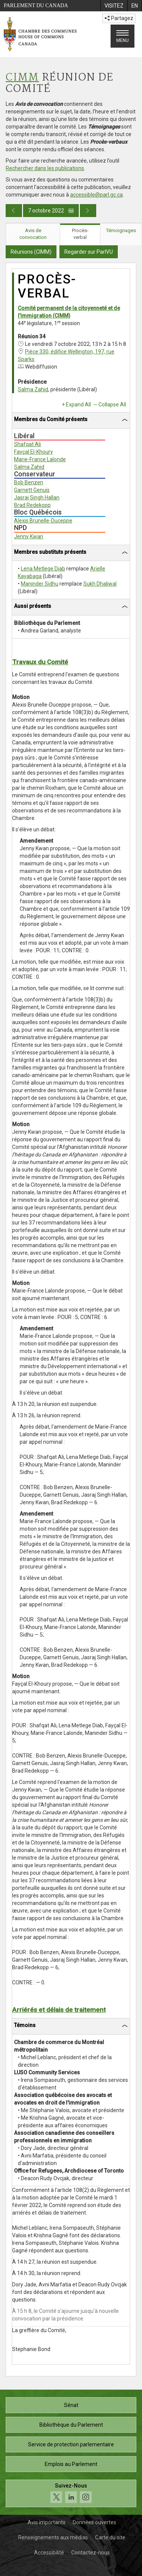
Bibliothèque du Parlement (71, 2425)
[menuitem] (113, 5)
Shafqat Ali (27, 444)
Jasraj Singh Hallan (36, 497)
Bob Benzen (28, 482)
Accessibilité (49, 2553)
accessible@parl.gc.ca (96, 195)
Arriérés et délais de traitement (59, 2009)
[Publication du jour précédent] (14, 210)
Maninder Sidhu (39, 584)
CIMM (22, 77)
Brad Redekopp (32, 505)
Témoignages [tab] (121, 230)
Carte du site (110, 2537)
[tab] (71, 420)
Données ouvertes (94, 2522)
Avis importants (47, 2522)
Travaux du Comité (40, 662)
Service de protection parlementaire (71, 2444)
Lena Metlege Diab (43, 569)
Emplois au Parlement (71, 2464)
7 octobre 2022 (51, 211)
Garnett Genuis (32, 490)
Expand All (78, 404)
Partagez (119, 18)
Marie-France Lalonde (40, 459)
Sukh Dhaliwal (100, 584)
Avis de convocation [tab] (33, 234)
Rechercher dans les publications (45, 168)
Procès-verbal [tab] (80, 234)
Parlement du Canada (36, 5)
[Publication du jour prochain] (88, 210)
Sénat (71, 2405)
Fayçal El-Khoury (33, 452)
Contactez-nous (90, 2553)
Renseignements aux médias (53, 2537)
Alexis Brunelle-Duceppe (43, 521)
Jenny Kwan (28, 536)
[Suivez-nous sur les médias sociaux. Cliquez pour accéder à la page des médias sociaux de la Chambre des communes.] (71, 2493)
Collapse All (112, 404)
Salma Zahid (33, 389)
